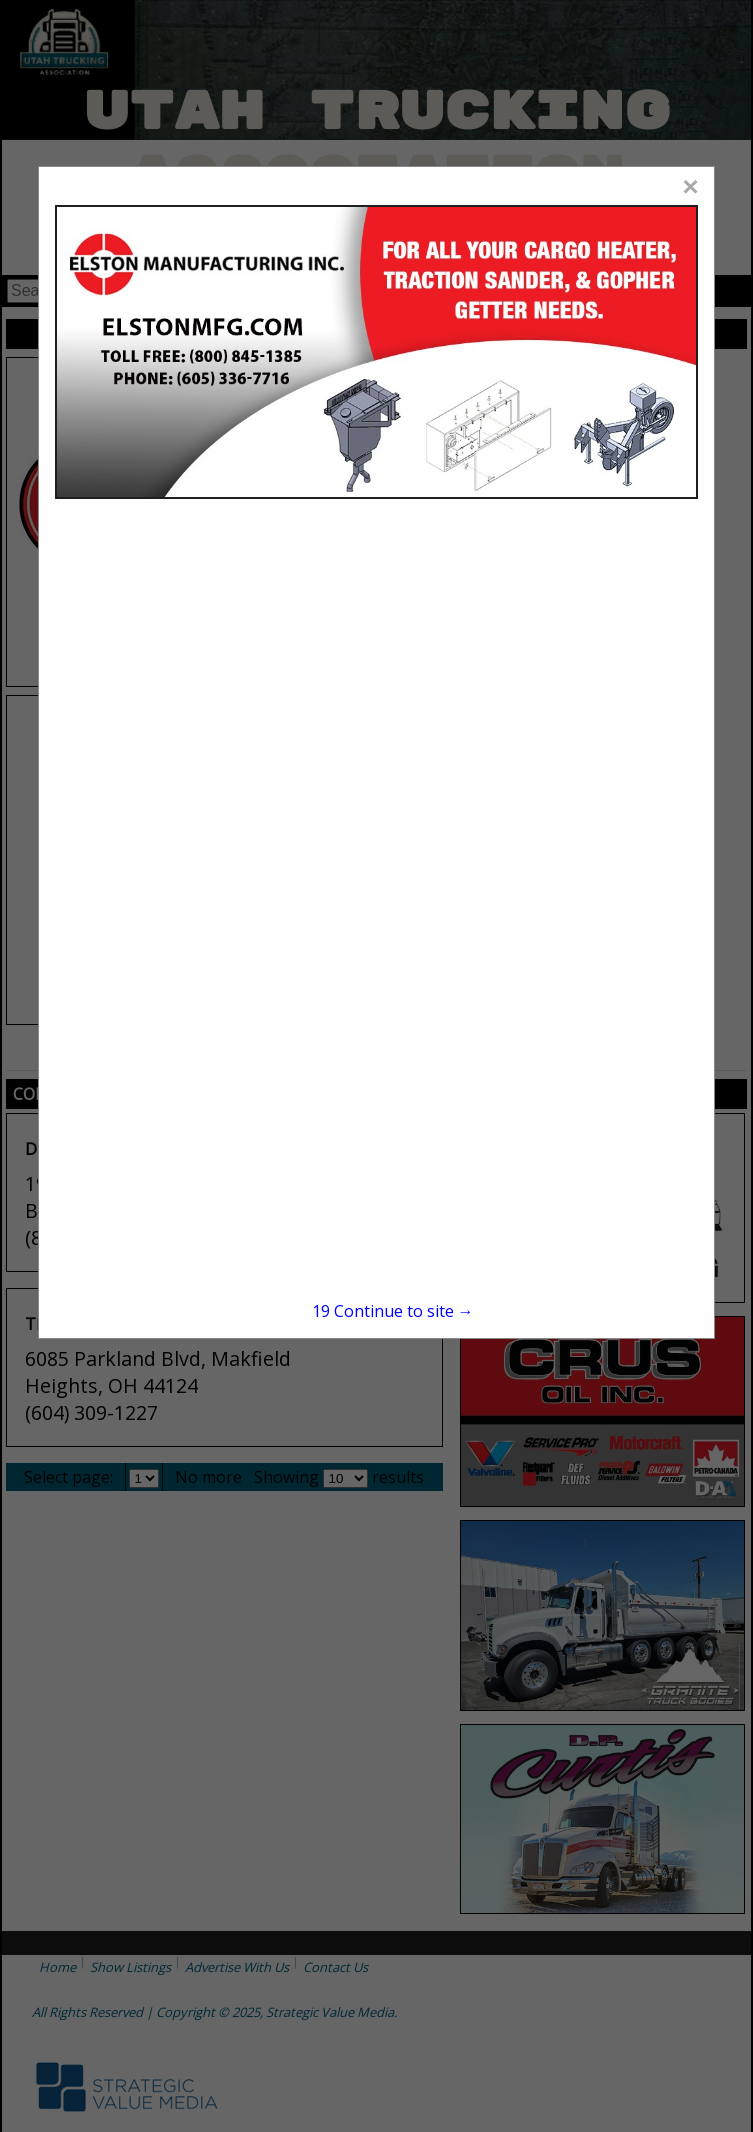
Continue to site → (393, 1311)
